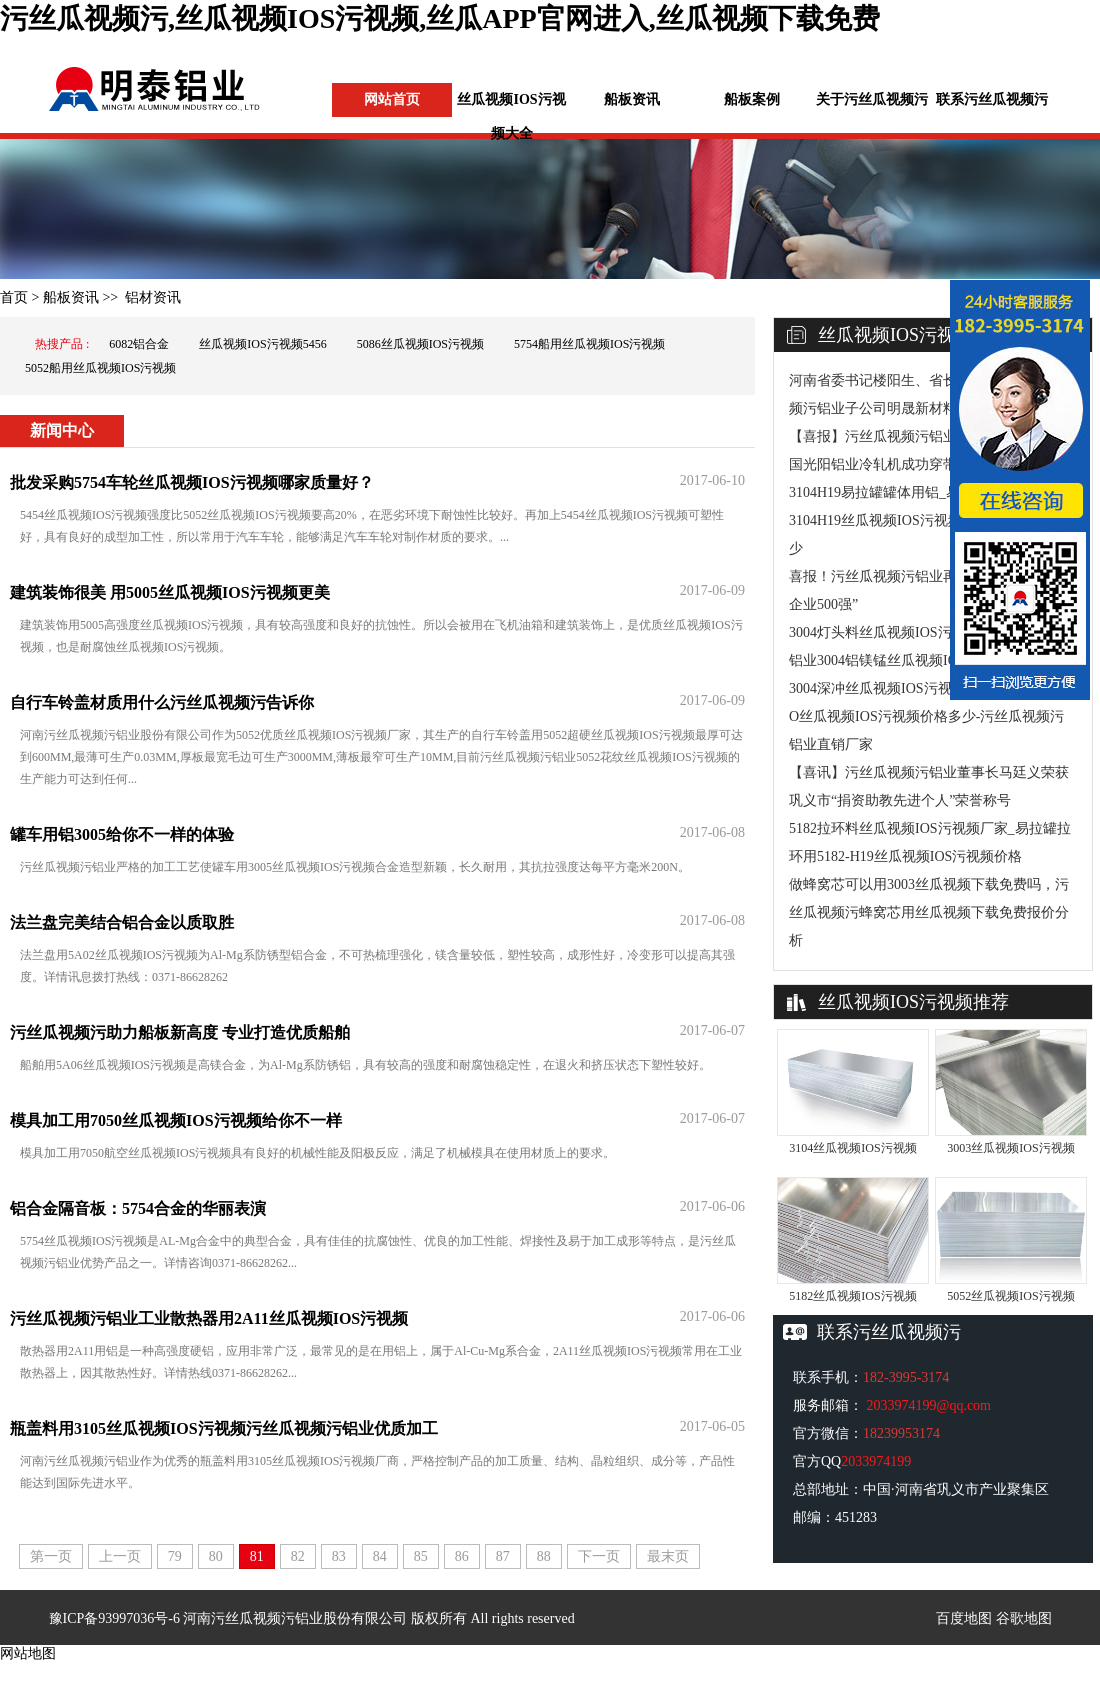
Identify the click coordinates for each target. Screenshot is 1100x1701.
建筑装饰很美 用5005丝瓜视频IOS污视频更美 (170, 592)
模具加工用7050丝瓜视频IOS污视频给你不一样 (176, 1120)
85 (421, 1556)
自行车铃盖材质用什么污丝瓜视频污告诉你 (162, 702)
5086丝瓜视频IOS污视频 (420, 344)
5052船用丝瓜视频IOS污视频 (100, 368)
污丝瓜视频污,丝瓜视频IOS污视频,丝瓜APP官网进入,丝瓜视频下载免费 (440, 18)
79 (175, 1556)
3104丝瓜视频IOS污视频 (852, 1148)
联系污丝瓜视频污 (992, 99)
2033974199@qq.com (929, 1405)
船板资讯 (632, 99)
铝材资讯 (153, 297)
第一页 (51, 1556)
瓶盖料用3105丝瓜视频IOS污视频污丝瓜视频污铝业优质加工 (224, 1428)
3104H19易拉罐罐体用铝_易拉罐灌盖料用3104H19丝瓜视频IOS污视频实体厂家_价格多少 (928, 520)
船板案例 (752, 99)
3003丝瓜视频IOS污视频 (1010, 1148)
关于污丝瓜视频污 (872, 99)
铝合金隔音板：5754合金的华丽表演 (138, 1208)
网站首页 (392, 99)
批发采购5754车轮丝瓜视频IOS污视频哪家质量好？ (192, 482)
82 (298, 1556)
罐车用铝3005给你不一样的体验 (122, 834)
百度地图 (964, 1618)
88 (544, 1556)
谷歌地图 (1024, 1618)
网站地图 (28, 1653)
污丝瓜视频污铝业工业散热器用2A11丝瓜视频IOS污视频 (209, 1318)
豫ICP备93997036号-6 (114, 1618)
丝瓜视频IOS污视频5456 (262, 344)
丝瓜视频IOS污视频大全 (511, 116)
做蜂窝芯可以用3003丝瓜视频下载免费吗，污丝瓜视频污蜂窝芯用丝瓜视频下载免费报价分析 (929, 912)
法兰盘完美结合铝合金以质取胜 (122, 922)
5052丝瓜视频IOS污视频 (1010, 1296)
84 (380, 1556)
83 (339, 1556)
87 (503, 1556)
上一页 (120, 1556)
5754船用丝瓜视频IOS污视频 (589, 344)
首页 (14, 297)
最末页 (668, 1556)
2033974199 (876, 1461)
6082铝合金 (139, 344)
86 (462, 1556)
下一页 (599, 1556)
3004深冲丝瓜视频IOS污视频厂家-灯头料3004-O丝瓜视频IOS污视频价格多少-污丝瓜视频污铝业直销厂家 (931, 716)
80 (216, 1556)
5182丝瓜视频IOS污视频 (852, 1296)
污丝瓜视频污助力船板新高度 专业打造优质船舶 (180, 1032)
